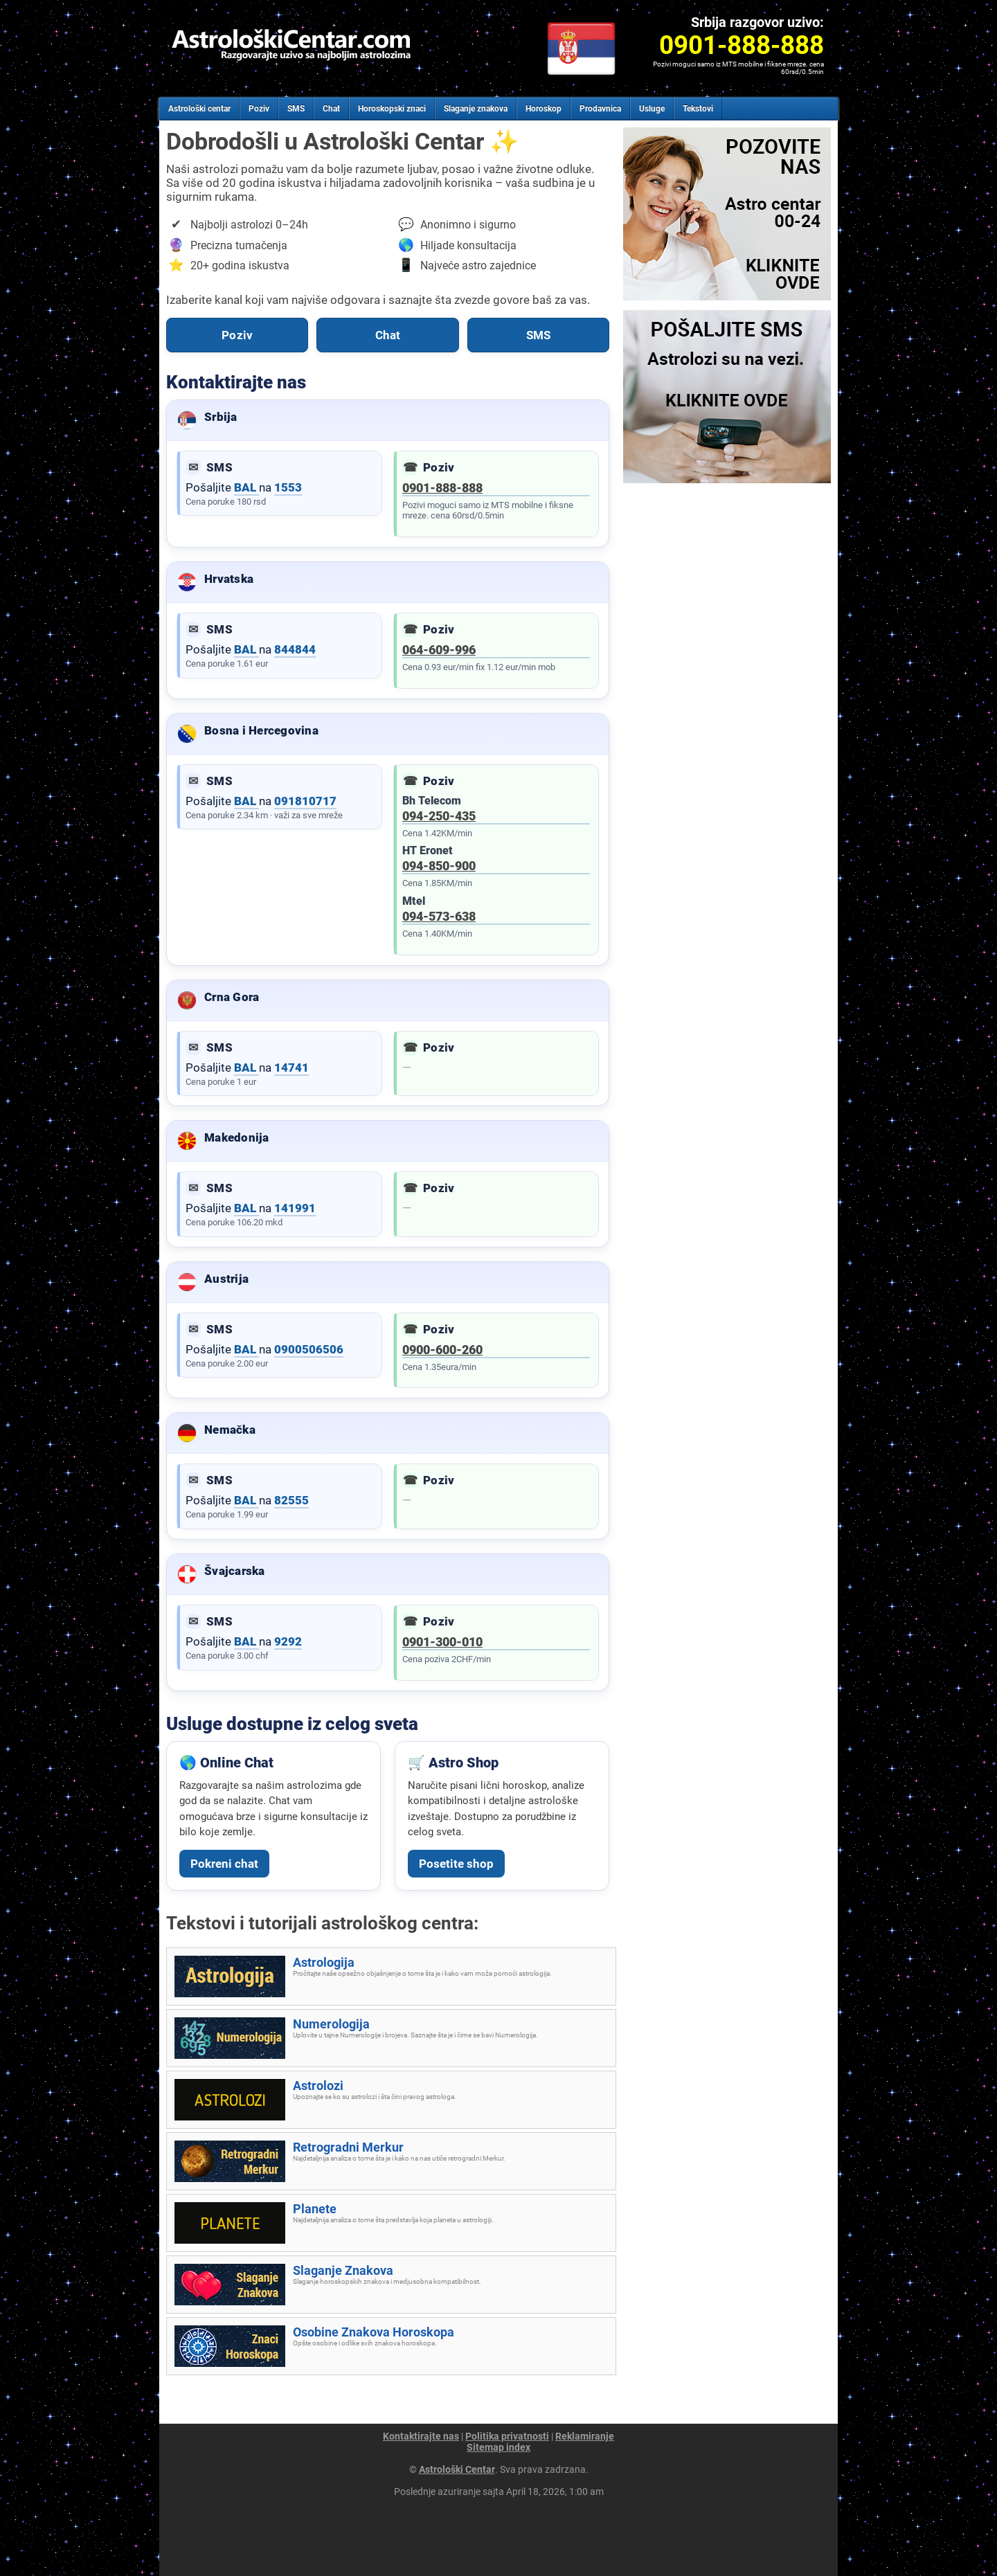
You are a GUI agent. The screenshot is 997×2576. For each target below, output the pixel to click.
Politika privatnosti (507, 2436)
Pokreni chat (224, 1864)
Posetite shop (456, 1864)
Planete (314, 2208)
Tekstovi (698, 109)
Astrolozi (318, 2085)
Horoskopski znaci (392, 109)
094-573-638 (439, 916)
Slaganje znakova (476, 109)
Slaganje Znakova (343, 2270)
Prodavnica (600, 109)
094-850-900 (439, 865)
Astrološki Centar (457, 2469)
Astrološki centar (199, 109)
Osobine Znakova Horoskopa (373, 2332)
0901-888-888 (442, 487)
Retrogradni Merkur (348, 2147)
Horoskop (544, 109)
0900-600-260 (442, 1349)
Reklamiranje (584, 2436)
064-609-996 (439, 649)
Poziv (259, 109)
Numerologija (331, 2024)
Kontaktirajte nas (421, 2436)
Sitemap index (498, 2447)
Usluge (652, 109)
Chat (331, 109)
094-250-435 (439, 816)
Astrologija (323, 1962)
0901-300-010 (442, 1641)
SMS (296, 109)
